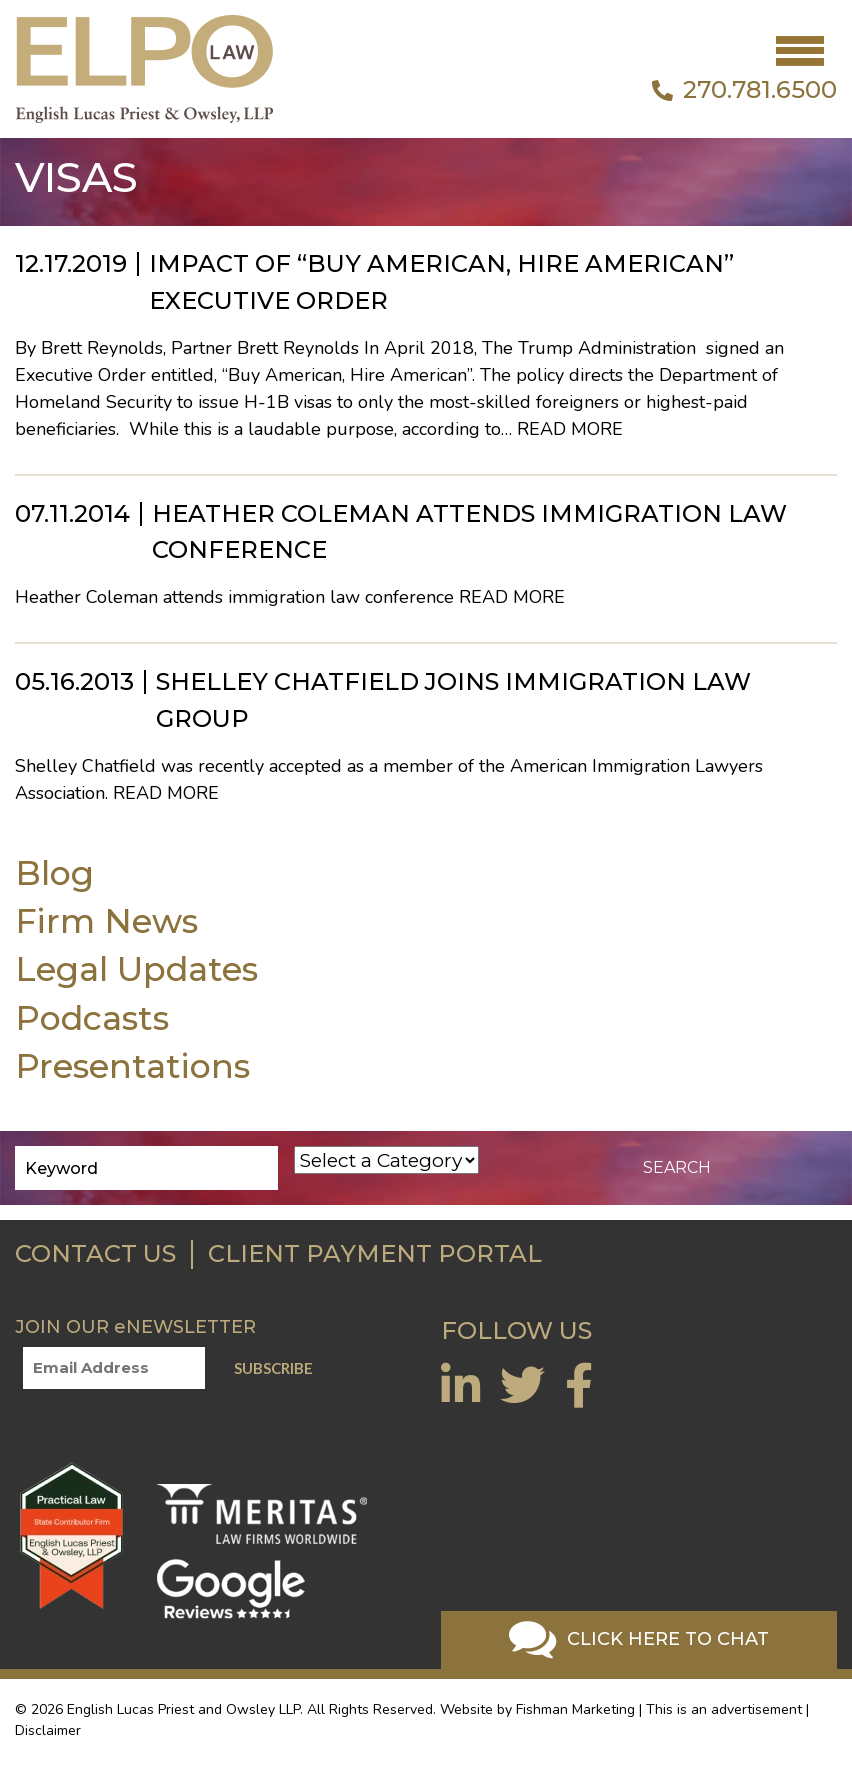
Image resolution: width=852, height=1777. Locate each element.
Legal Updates (136, 968)
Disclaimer (48, 1730)
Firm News (106, 920)
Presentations (132, 1065)
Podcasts (92, 1017)
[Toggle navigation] (800, 51)
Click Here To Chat (639, 1640)
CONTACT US (95, 1253)
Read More (570, 429)
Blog (54, 872)
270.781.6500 (744, 90)
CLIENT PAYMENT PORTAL (375, 1253)
